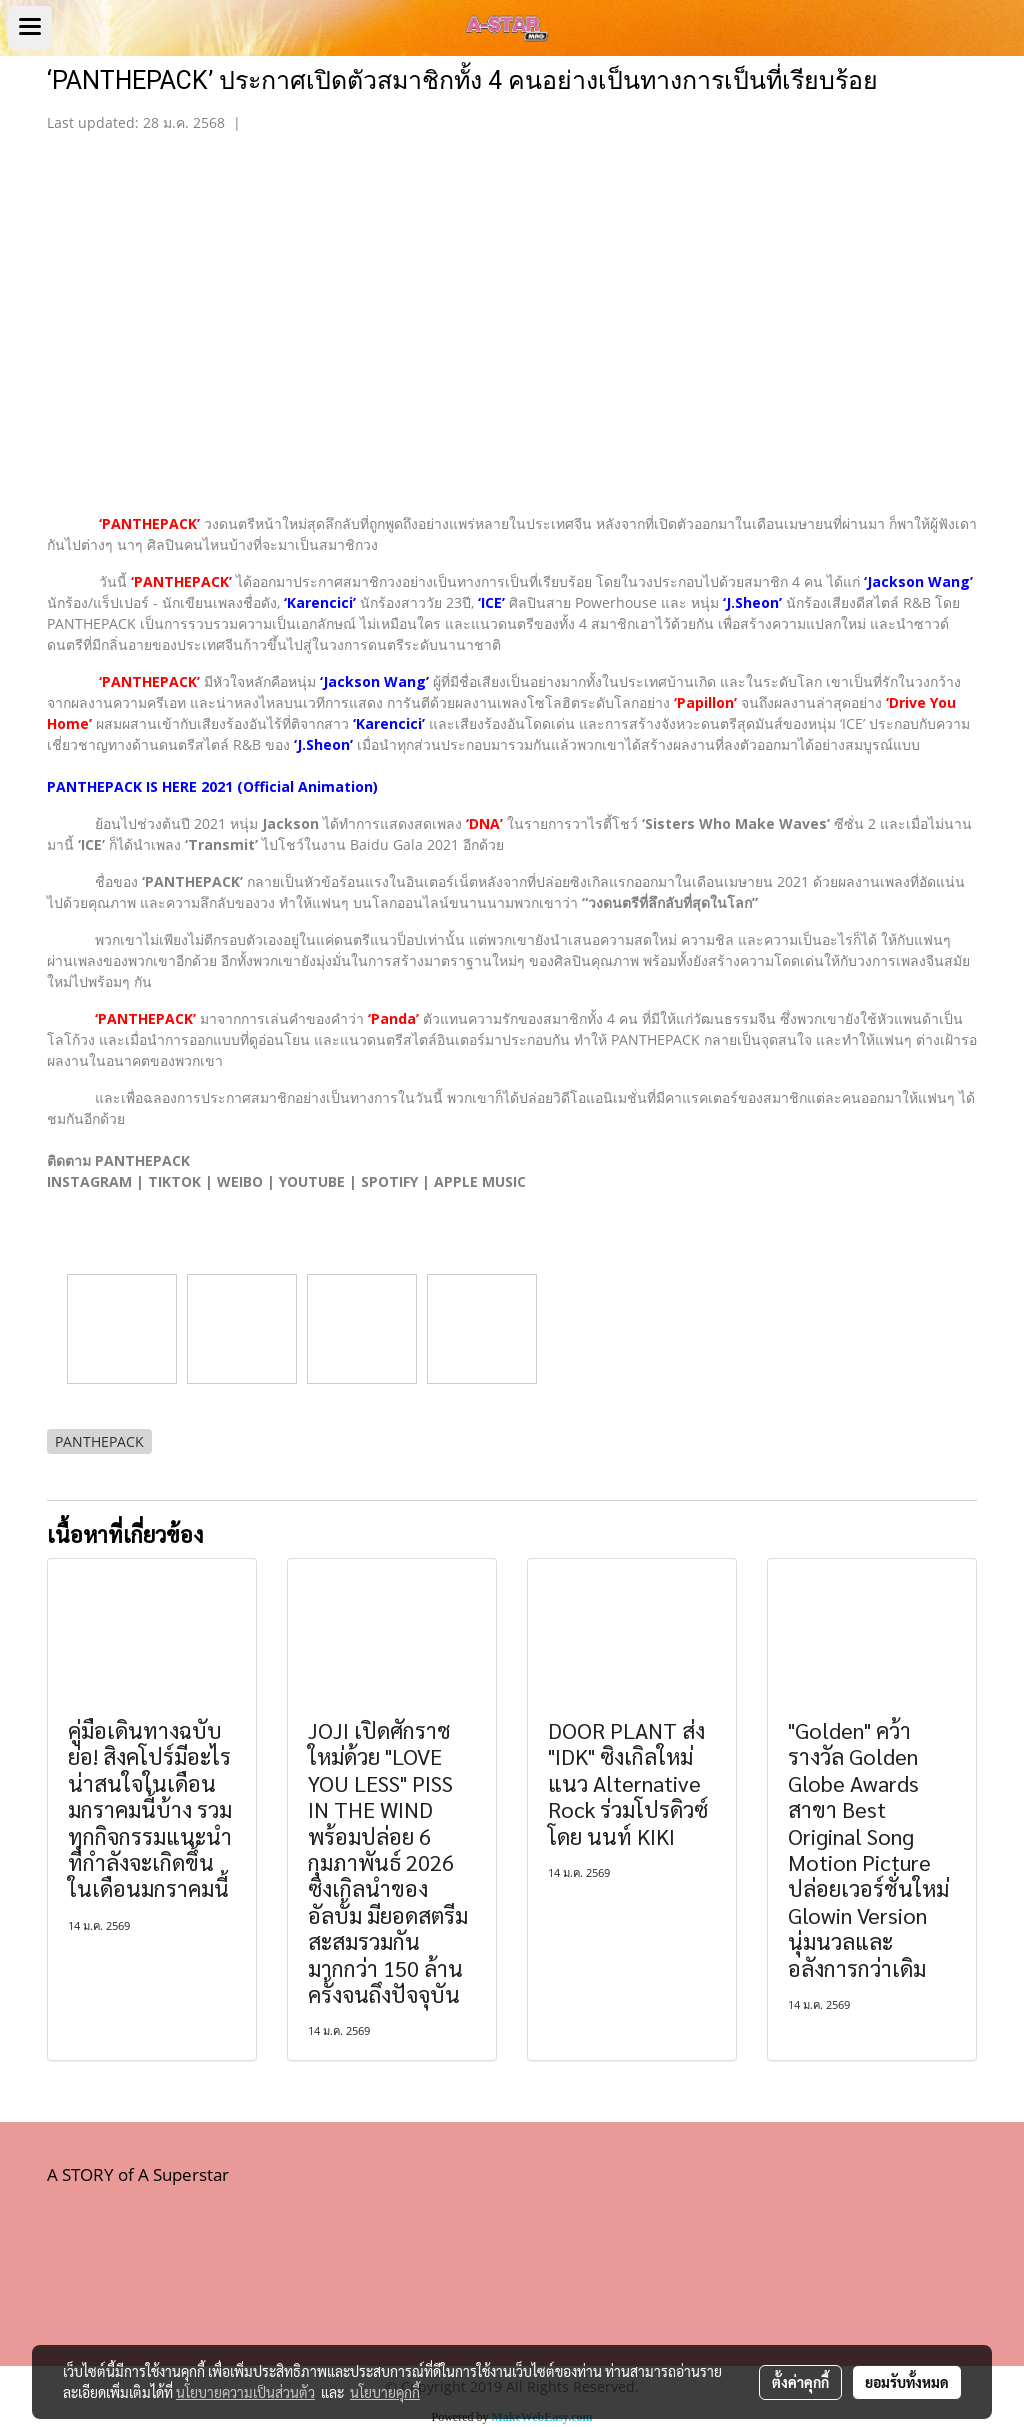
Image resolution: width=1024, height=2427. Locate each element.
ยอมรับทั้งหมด (907, 2382)
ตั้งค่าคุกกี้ (800, 2382)
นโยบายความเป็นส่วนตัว (245, 2392)
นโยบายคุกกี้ (385, 2392)
